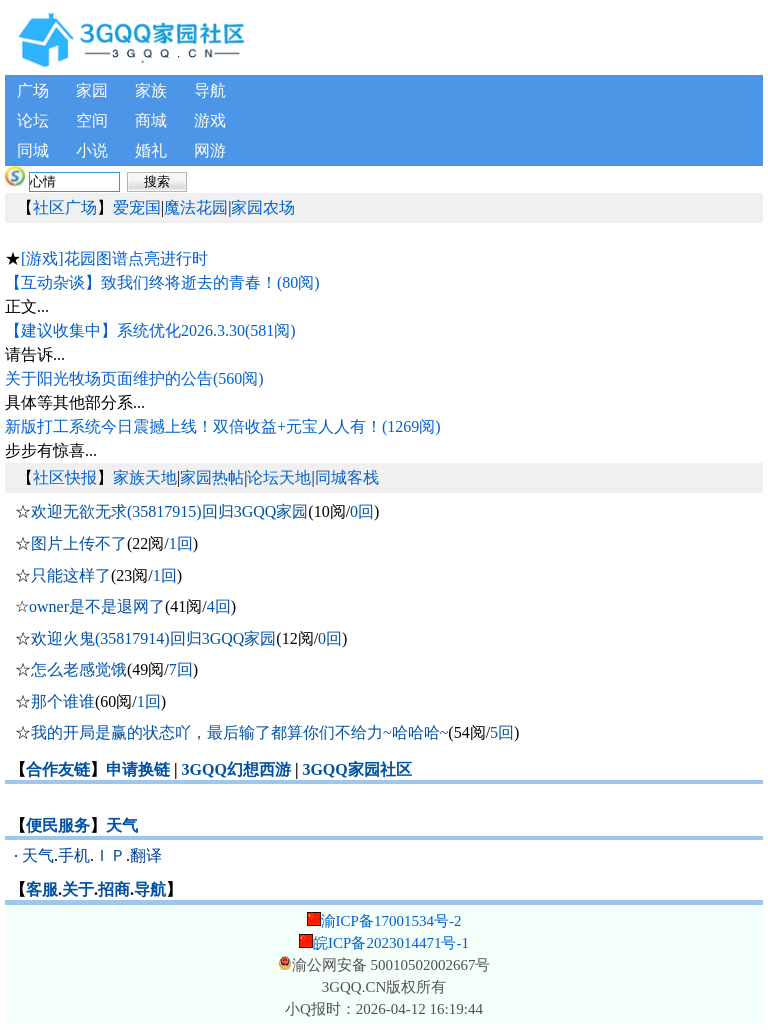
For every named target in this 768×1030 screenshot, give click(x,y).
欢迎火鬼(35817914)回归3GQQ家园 (153, 638)
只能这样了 (71, 575)
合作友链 (58, 769)
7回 (181, 669)
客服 (42, 889)
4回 (219, 606)
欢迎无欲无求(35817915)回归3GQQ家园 (169, 511)
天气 (122, 825)
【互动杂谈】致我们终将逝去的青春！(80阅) (162, 282)
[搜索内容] (74, 182)
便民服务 (58, 825)
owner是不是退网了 (97, 606)
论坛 (33, 120)
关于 (78, 889)
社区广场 (65, 207)
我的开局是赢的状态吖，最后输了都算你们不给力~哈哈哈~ (239, 732)
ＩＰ (110, 855)
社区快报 (65, 477)
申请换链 (138, 769)
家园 (92, 90)
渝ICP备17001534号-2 (391, 921)
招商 (114, 889)
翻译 (146, 855)
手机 (74, 855)
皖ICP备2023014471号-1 (391, 943)
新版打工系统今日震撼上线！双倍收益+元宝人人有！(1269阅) (223, 426)
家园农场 (263, 207)
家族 (151, 90)
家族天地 (145, 477)
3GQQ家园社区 (356, 769)
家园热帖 (212, 477)
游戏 (210, 120)
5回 (502, 732)
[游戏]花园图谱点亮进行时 (114, 258)
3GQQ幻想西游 (236, 769)
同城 (33, 150)
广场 (33, 90)
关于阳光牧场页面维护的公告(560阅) (134, 378)
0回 (362, 511)
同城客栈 (347, 477)
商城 (151, 120)
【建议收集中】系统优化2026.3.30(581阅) (150, 330)
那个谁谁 (63, 701)
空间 (92, 120)
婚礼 (151, 150)
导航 (210, 90)
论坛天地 (279, 477)
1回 (181, 543)
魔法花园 (196, 207)
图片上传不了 (79, 543)
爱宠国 (137, 207)
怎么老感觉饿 (79, 669)
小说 (92, 150)
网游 (210, 150)
